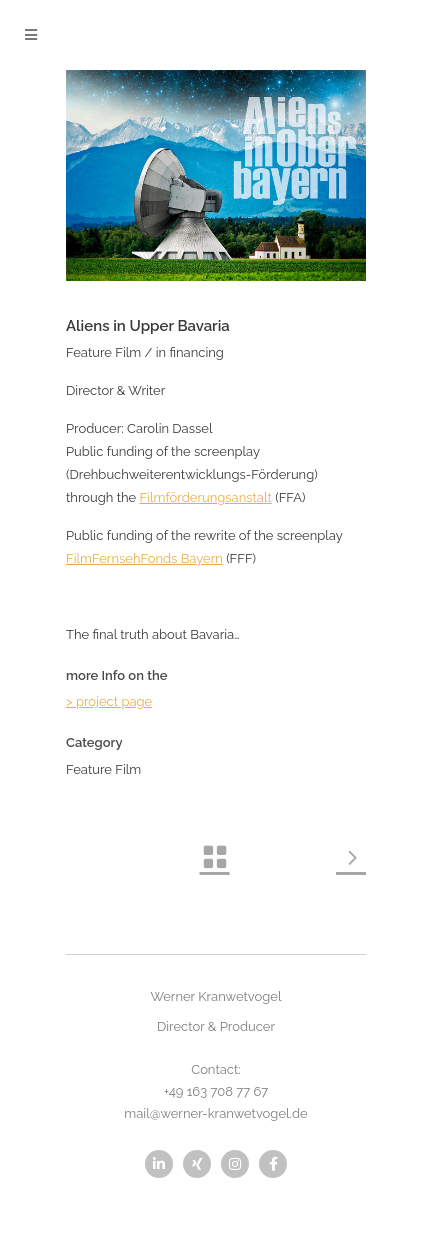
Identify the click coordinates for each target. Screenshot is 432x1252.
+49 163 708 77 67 (216, 1091)
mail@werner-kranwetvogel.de (215, 1113)
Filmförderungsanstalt (206, 497)
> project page (109, 701)
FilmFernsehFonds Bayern (144, 558)
